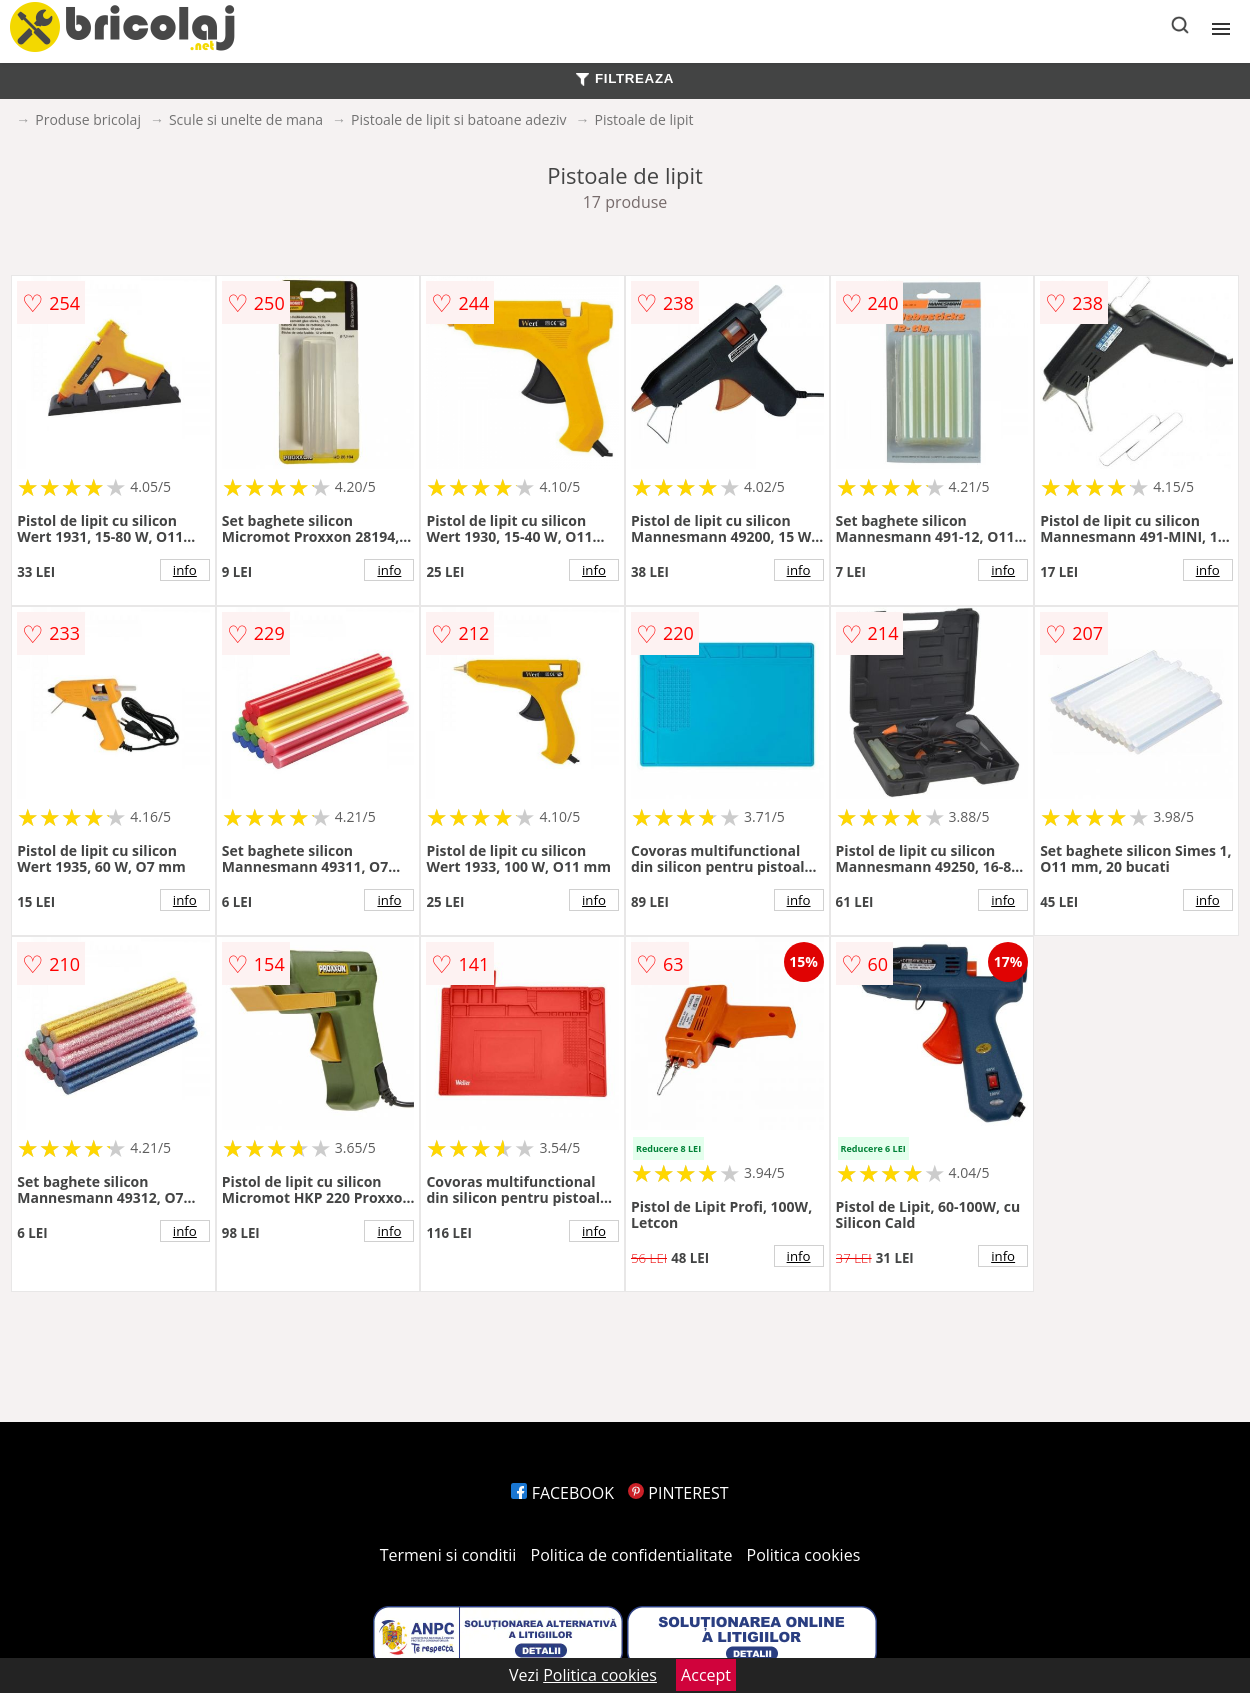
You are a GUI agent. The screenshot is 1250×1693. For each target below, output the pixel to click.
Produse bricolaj (88, 119)
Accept (706, 1675)
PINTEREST (678, 1493)
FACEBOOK (562, 1493)
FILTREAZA (625, 78)
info (185, 570)
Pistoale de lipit (643, 119)
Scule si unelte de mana (246, 119)
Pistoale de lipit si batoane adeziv (458, 119)
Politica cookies (804, 1555)
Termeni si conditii (448, 1555)
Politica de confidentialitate (632, 1555)
